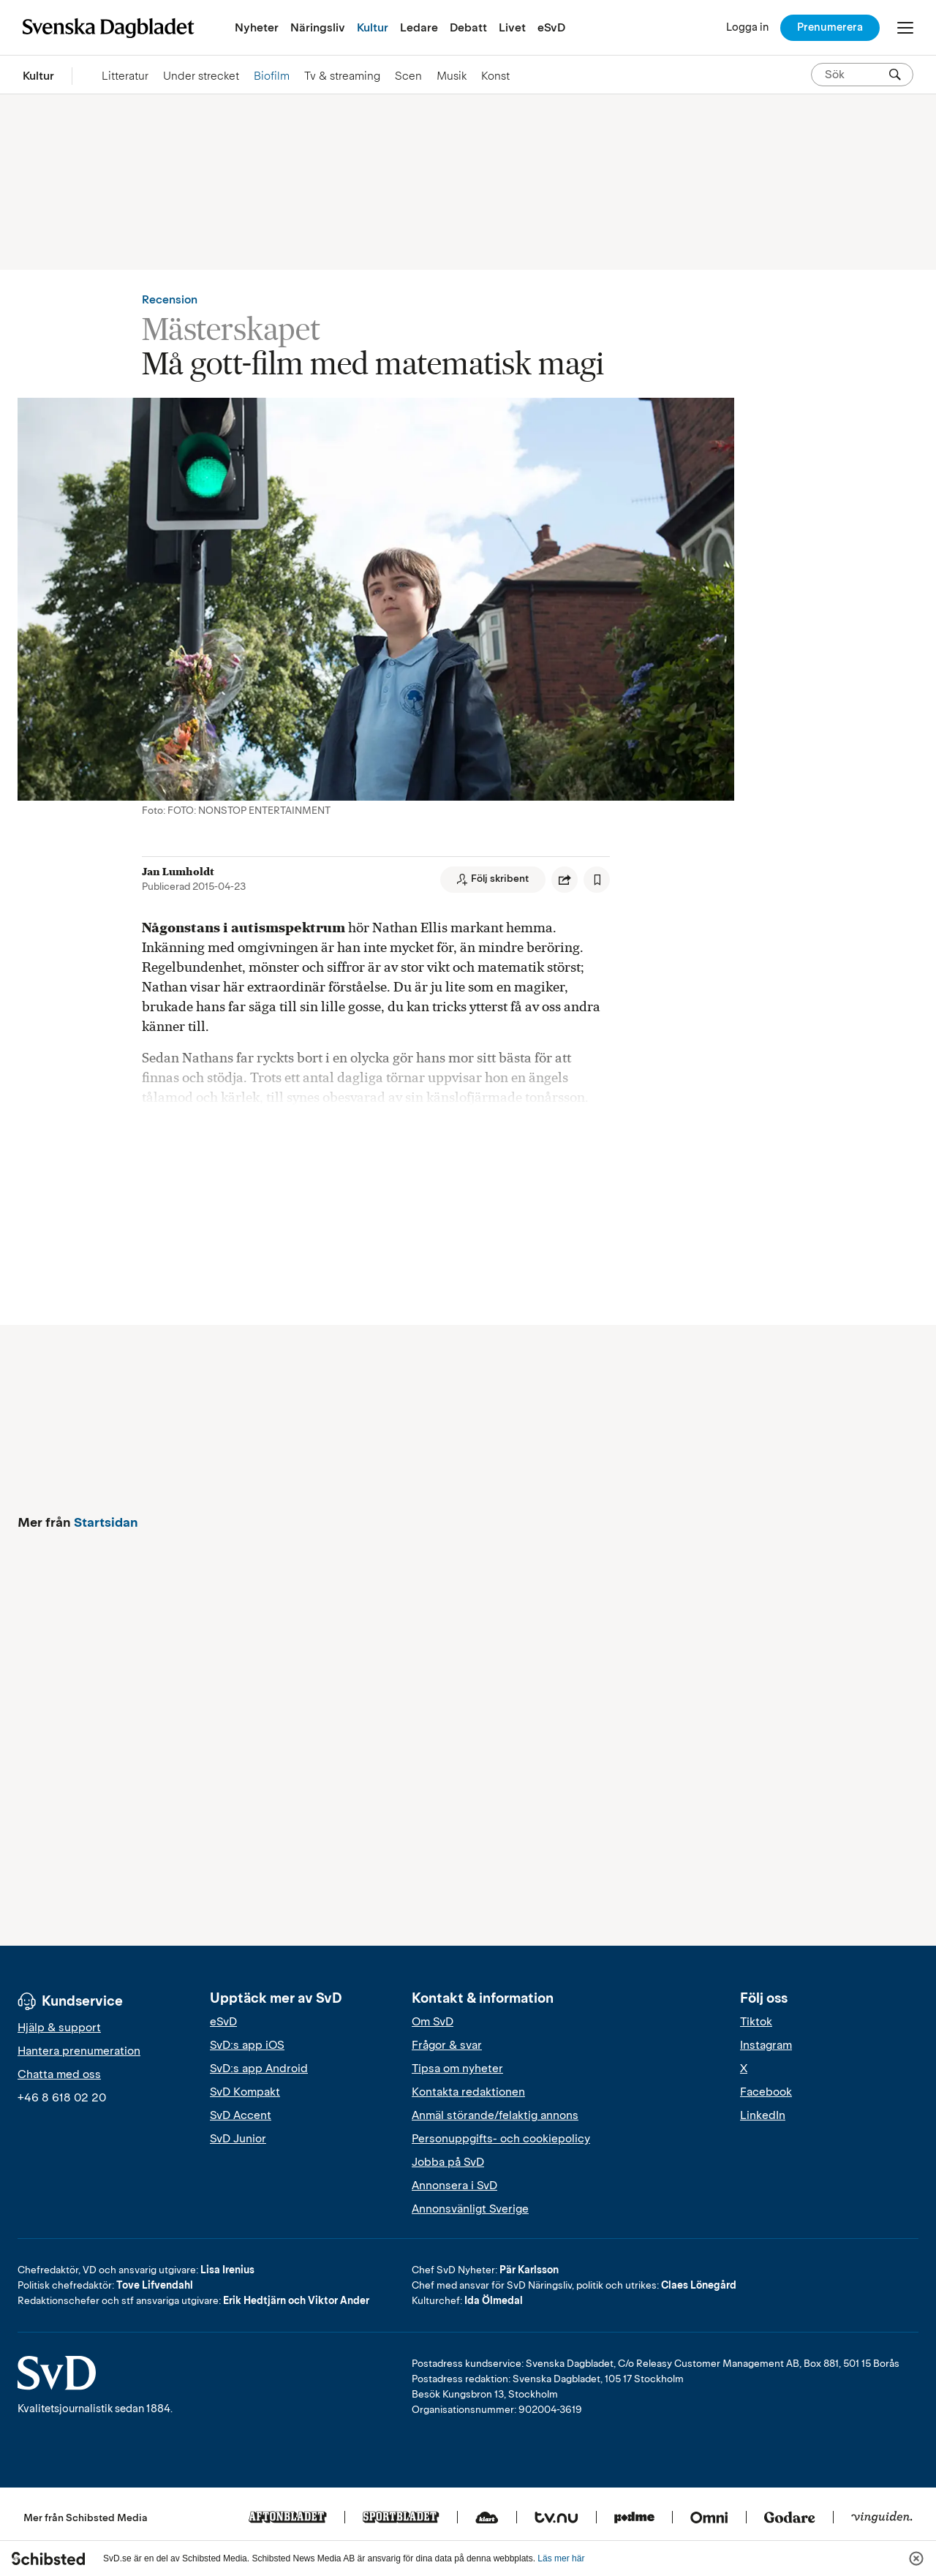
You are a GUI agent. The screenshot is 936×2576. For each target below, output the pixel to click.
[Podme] (634, 2518)
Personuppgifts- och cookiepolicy (501, 2139)
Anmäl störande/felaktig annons (495, 2115)
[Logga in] (747, 27)
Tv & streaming (342, 76)
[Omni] (709, 2518)
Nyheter (257, 27)
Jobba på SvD (448, 2162)
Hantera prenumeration (79, 2051)
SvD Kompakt (245, 2092)
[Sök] (895, 74)
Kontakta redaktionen (468, 2092)
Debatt (468, 27)
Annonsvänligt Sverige (470, 2209)
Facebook (766, 2092)
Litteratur (125, 76)
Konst (495, 76)
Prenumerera (830, 27)
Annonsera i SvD (454, 2185)
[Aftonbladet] (288, 2518)
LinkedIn (762, 2115)
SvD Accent (240, 2115)
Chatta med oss (59, 2074)
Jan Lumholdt (178, 871)
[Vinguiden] (882, 2518)
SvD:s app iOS (247, 2045)
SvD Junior (238, 2139)
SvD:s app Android (259, 2068)
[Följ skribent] (493, 879)
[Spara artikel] (597, 879)
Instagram (766, 2045)
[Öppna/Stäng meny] (905, 28)
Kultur (372, 27)
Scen (408, 76)
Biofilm (272, 76)
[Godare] (789, 2518)
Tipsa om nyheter (457, 2068)
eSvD (551, 27)
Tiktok (756, 2022)
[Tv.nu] (556, 2518)
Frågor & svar (447, 2045)
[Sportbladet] (401, 2518)
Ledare (419, 27)
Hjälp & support (59, 2027)
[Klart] (487, 2518)
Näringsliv (317, 27)
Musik (452, 76)
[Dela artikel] (564, 879)
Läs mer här (560, 2558)
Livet (512, 27)
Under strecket (201, 76)
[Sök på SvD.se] (856, 75)
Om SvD (432, 2022)
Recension (169, 299)
